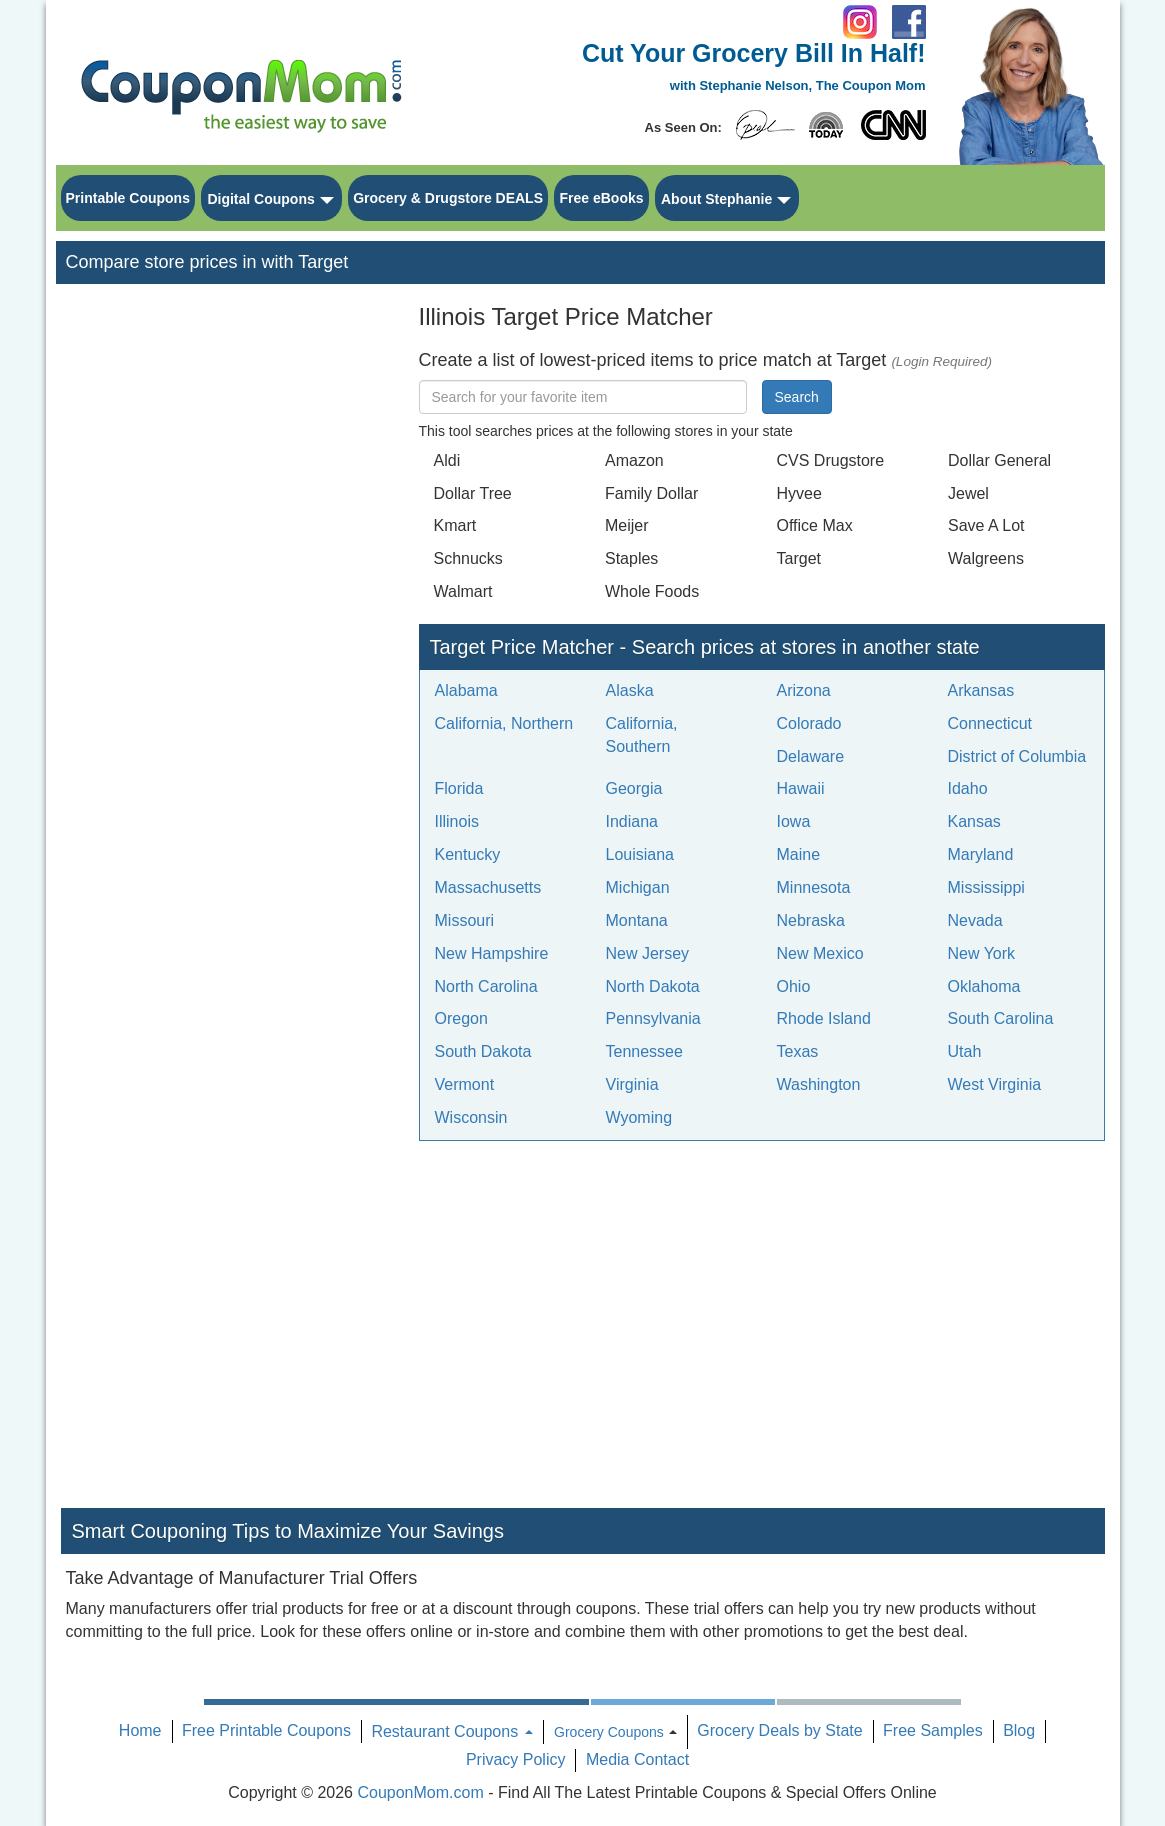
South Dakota (483, 1051)
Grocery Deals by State (779, 1730)
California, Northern (504, 723)
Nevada (975, 920)
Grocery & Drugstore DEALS (448, 198)
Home (140, 1730)
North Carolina (486, 986)
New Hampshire (492, 953)
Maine (799, 854)
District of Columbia (1017, 756)
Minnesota (814, 887)
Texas (798, 1051)
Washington (819, 1084)
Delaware (811, 756)
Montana (637, 920)
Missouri (465, 920)
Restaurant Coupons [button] (451, 1731)
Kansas (974, 821)
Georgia (634, 788)
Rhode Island (824, 1018)
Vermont (465, 1084)
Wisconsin (471, 1117)
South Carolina (1001, 1018)
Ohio (794, 986)
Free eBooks (601, 198)
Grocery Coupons (609, 1732)
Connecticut (990, 723)
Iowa (794, 821)
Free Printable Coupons (266, 1730)
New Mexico (820, 953)
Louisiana (640, 854)
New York (982, 953)
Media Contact (637, 1759)
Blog (1019, 1730)
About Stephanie (716, 199)
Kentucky (468, 854)
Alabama (466, 690)
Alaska (630, 690)
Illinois (457, 821)
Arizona (804, 690)
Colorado (809, 723)
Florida (459, 788)
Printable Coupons (128, 198)
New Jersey (648, 953)
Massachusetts (488, 887)
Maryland (981, 854)
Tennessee (644, 1051)
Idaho (968, 788)
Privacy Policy (516, 1759)
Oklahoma (984, 986)
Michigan (638, 887)
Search (797, 397)
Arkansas (981, 690)
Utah (965, 1051)
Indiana (632, 821)
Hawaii (801, 788)
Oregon (461, 1018)
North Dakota (653, 986)
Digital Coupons (260, 199)
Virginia (632, 1084)
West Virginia (995, 1084)
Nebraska (811, 920)
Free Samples (933, 1730)
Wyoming (639, 1117)
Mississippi (986, 887)
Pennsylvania (653, 1018)
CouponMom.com (420, 1792)
